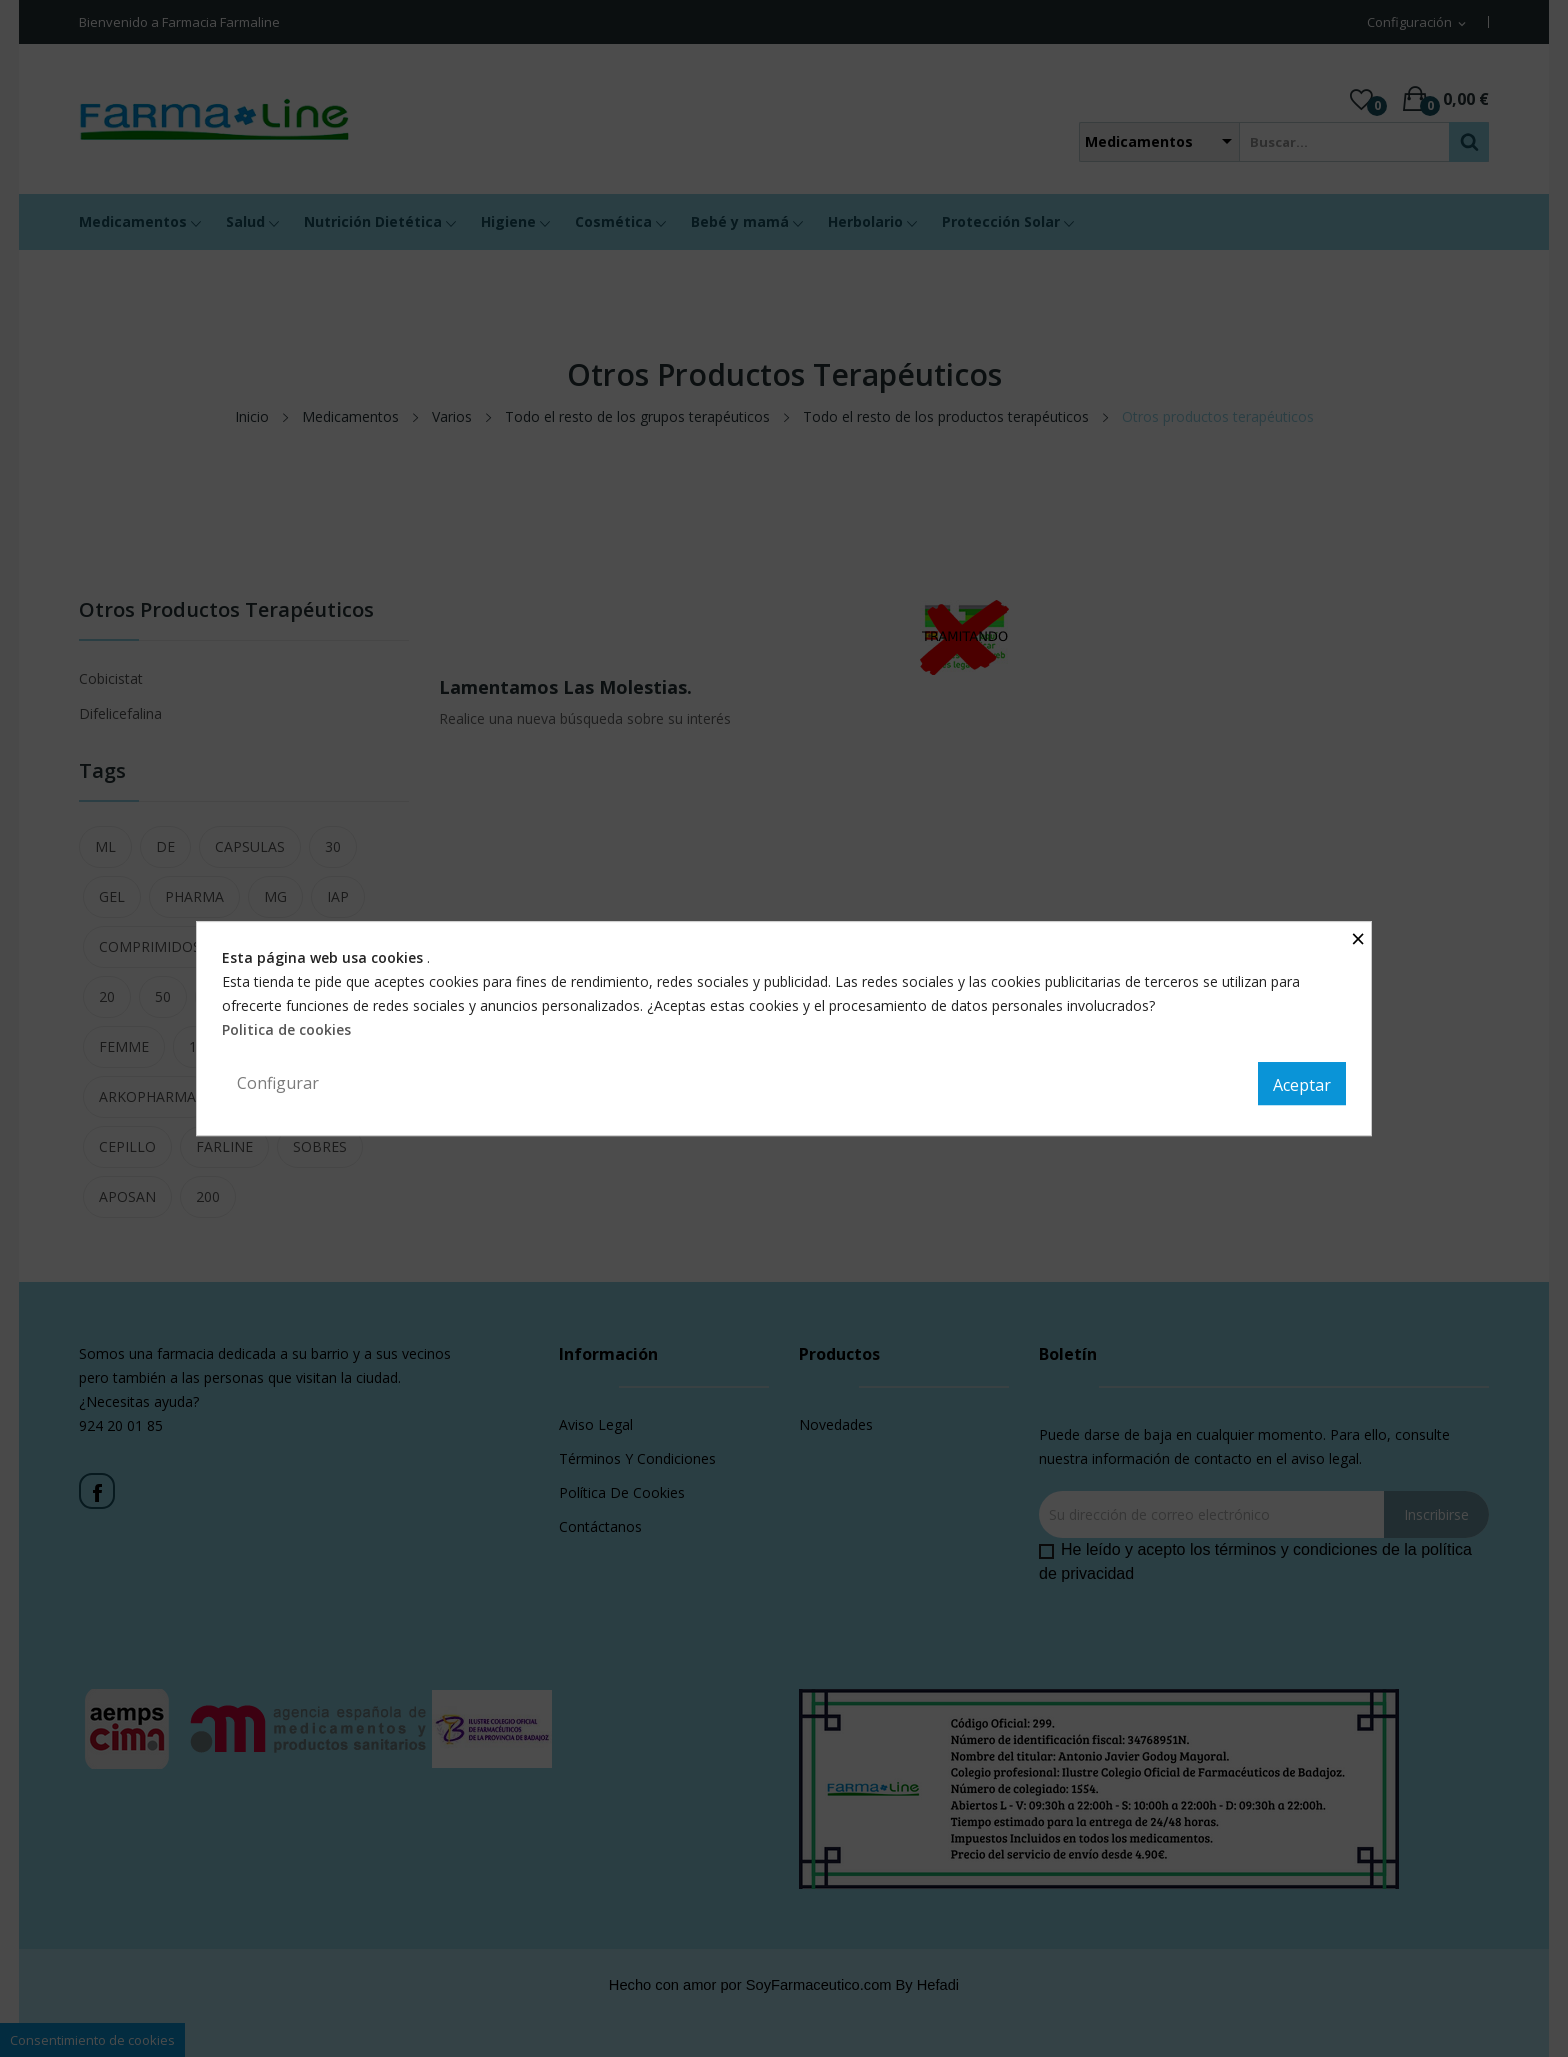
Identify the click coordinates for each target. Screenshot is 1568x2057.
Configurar (278, 1083)
